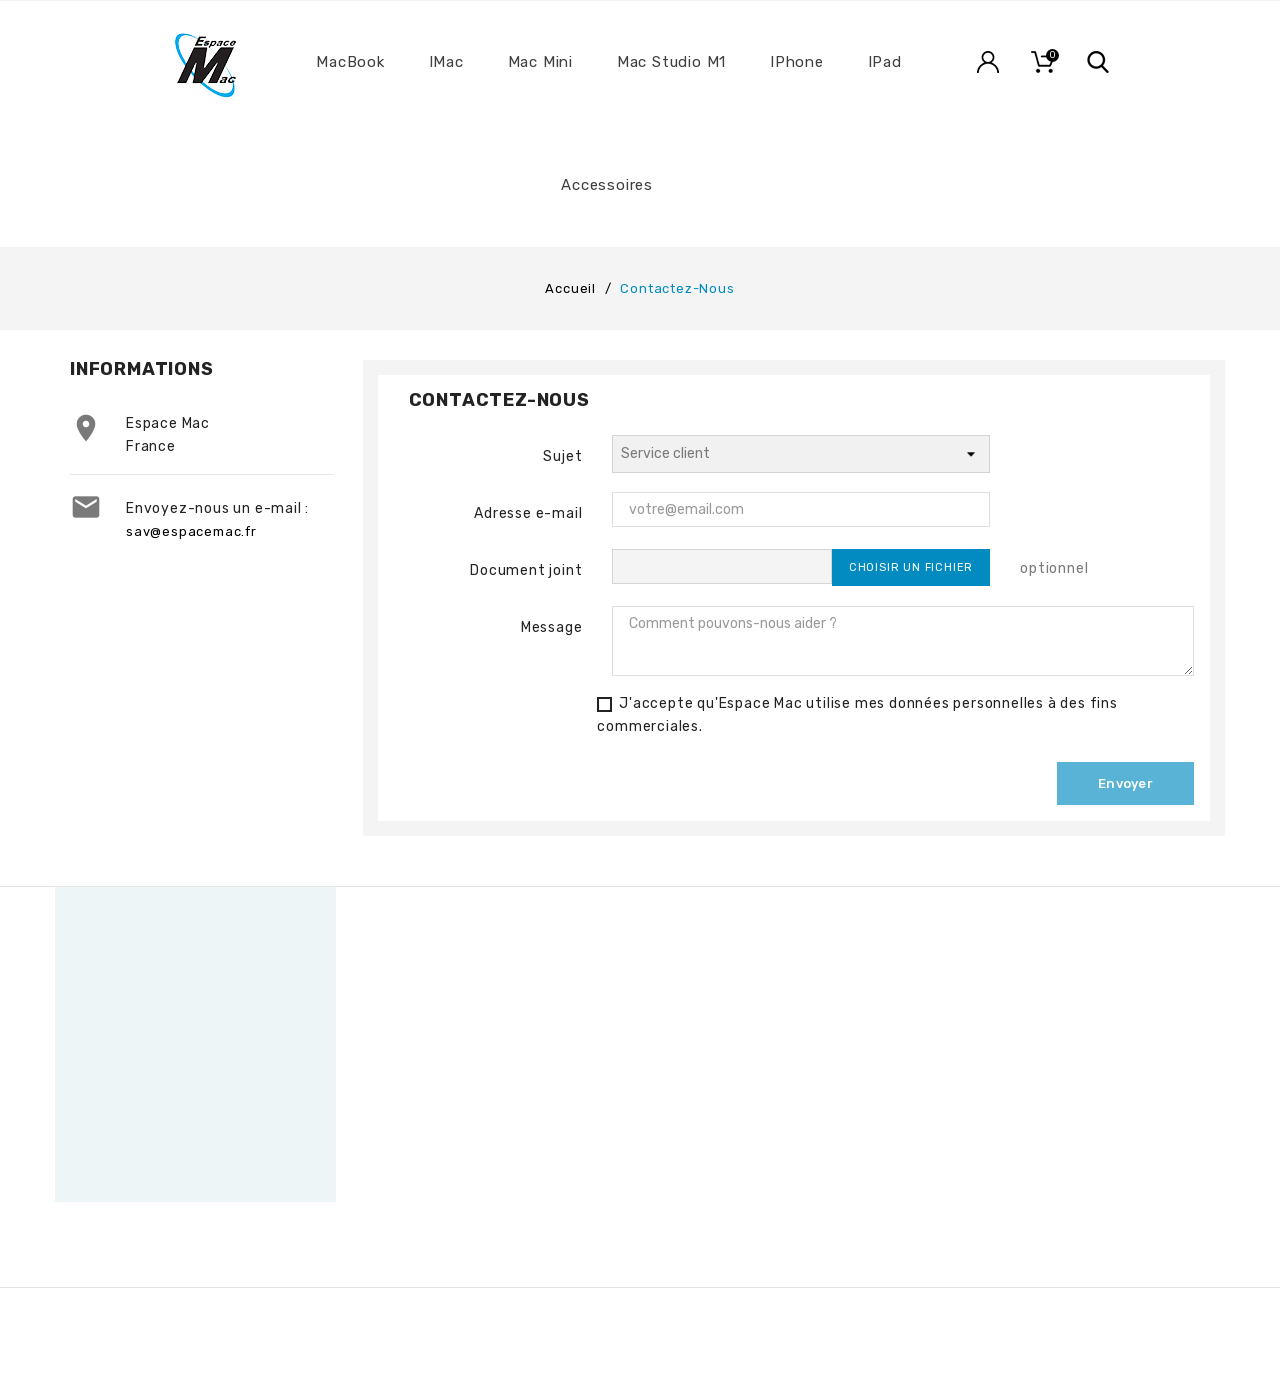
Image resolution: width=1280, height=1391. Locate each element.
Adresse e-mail (528, 513)
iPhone (797, 62)
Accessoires (607, 185)
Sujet (562, 456)
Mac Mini (540, 62)
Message (552, 627)
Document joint (526, 570)
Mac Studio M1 (671, 62)
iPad (885, 62)
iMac (446, 62)
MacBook (350, 62)
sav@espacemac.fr (191, 531)
